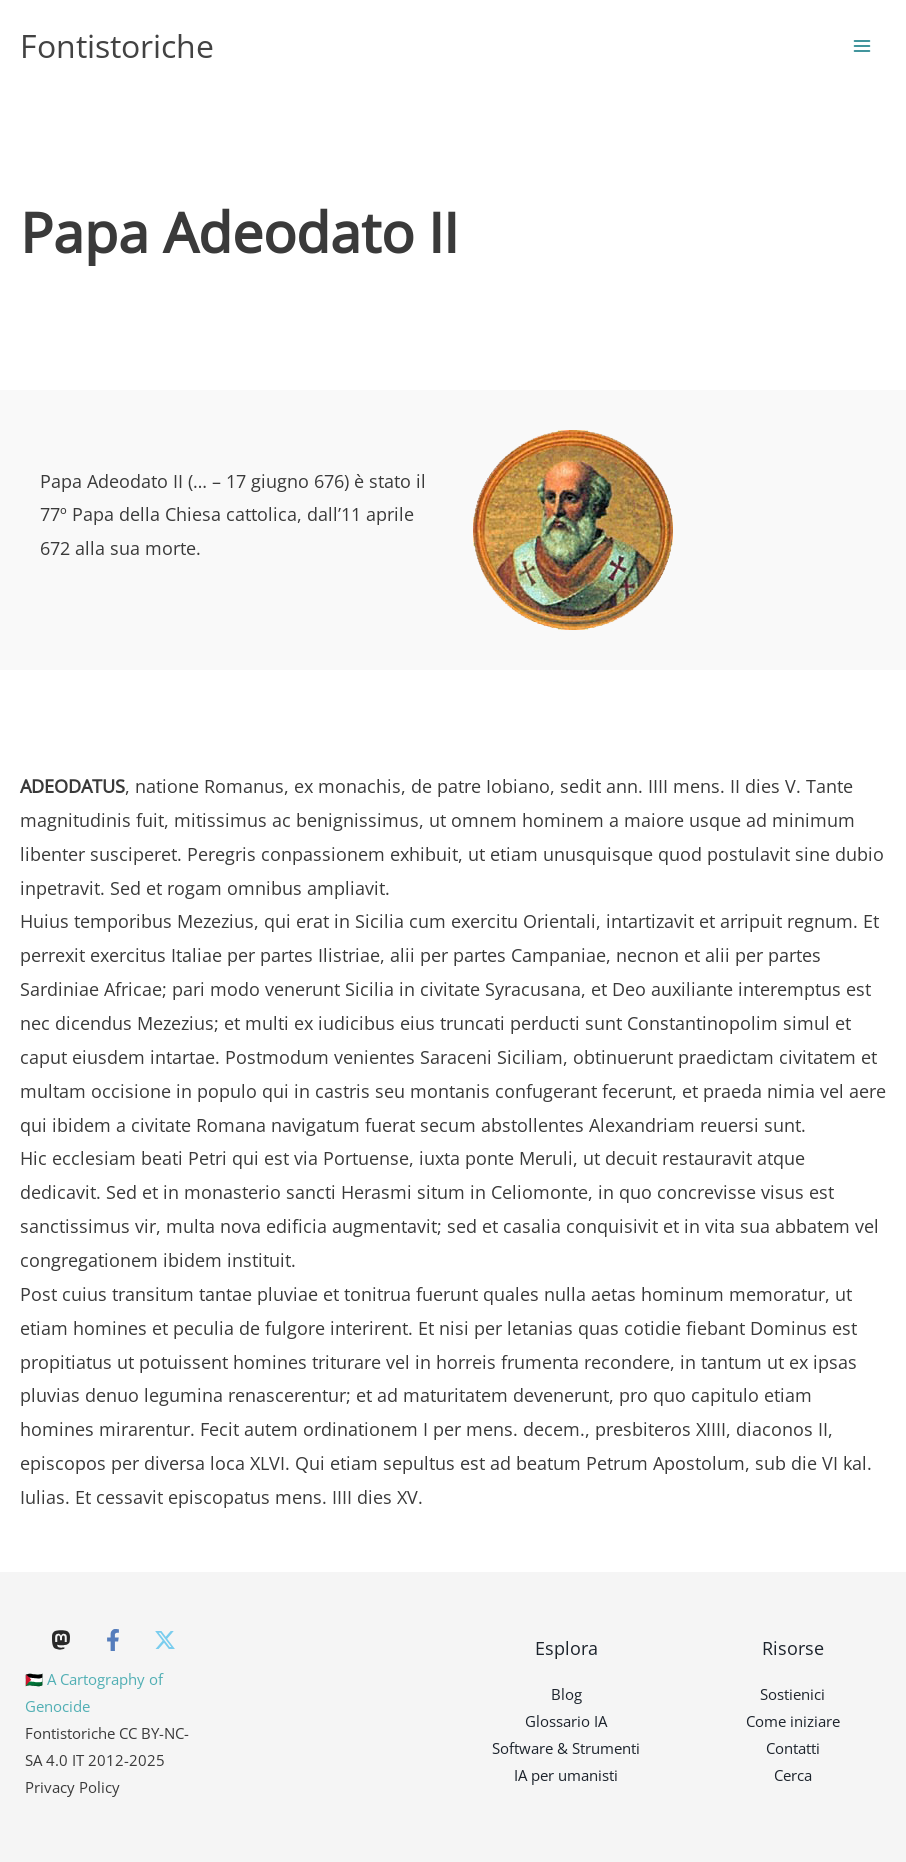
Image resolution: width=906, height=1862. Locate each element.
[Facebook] (113, 1640)
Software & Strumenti (566, 1748)
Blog (566, 1694)
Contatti (793, 1748)
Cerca (793, 1775)
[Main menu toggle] (862, 46)
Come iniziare (793, 1721)
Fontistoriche (117, 45)
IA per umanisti (566, 1775)
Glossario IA (566, 1721)
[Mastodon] (61, 1640)
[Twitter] (165, 1640)
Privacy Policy (72, 1787)
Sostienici (792, 1694)
